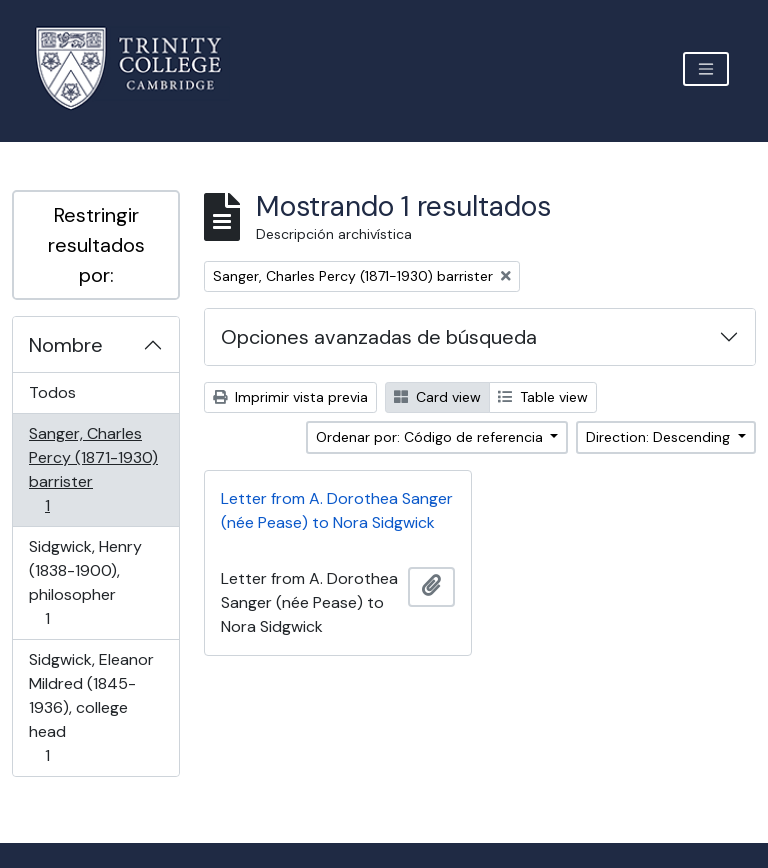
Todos (52, 392)
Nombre (66, 345)
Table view (543, 397)
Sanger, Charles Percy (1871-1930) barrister (93, 469)
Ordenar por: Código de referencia (431, 437)
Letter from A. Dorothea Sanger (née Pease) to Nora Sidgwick (337, 510)
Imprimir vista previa (290, 397)
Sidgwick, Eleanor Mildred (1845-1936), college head (91, 707)
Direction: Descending (660, 437)
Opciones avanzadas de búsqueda (379, 337)
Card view (437, 397)
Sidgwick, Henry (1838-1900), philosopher (85, 582)
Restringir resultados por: (96, 245)
